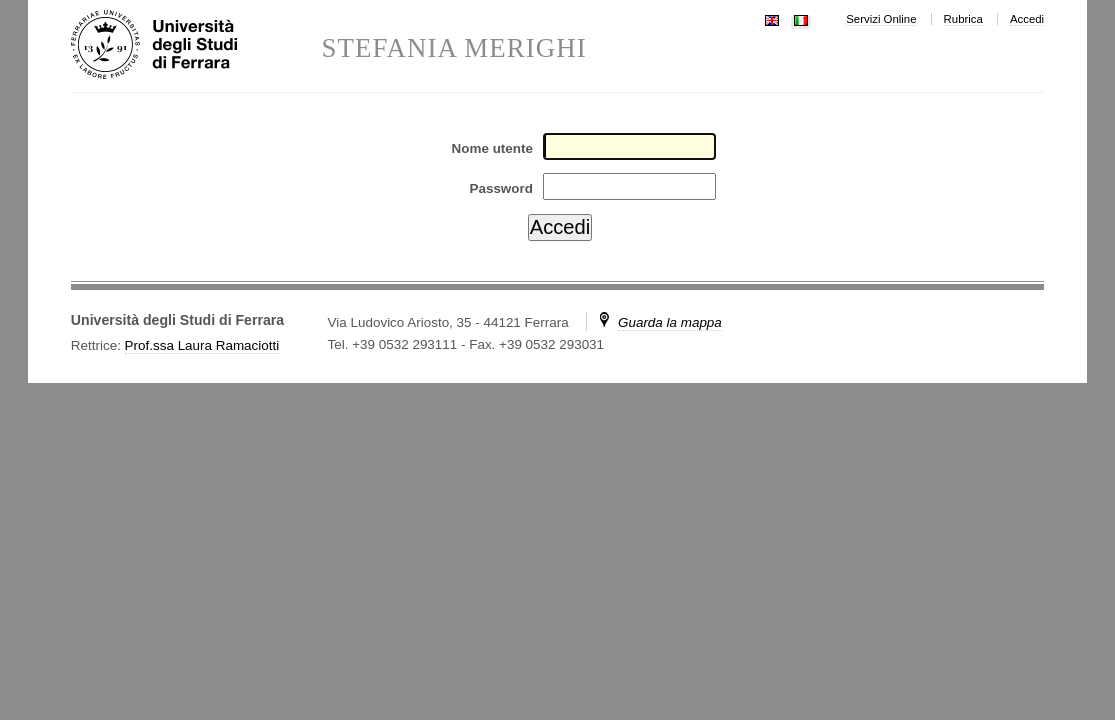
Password (500, 188)
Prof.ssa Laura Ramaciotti (202, 345)
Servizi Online (881, 19)
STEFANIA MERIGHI (453, 48)
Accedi (1027, 19)
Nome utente (492, 148)
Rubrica (963, 19)
